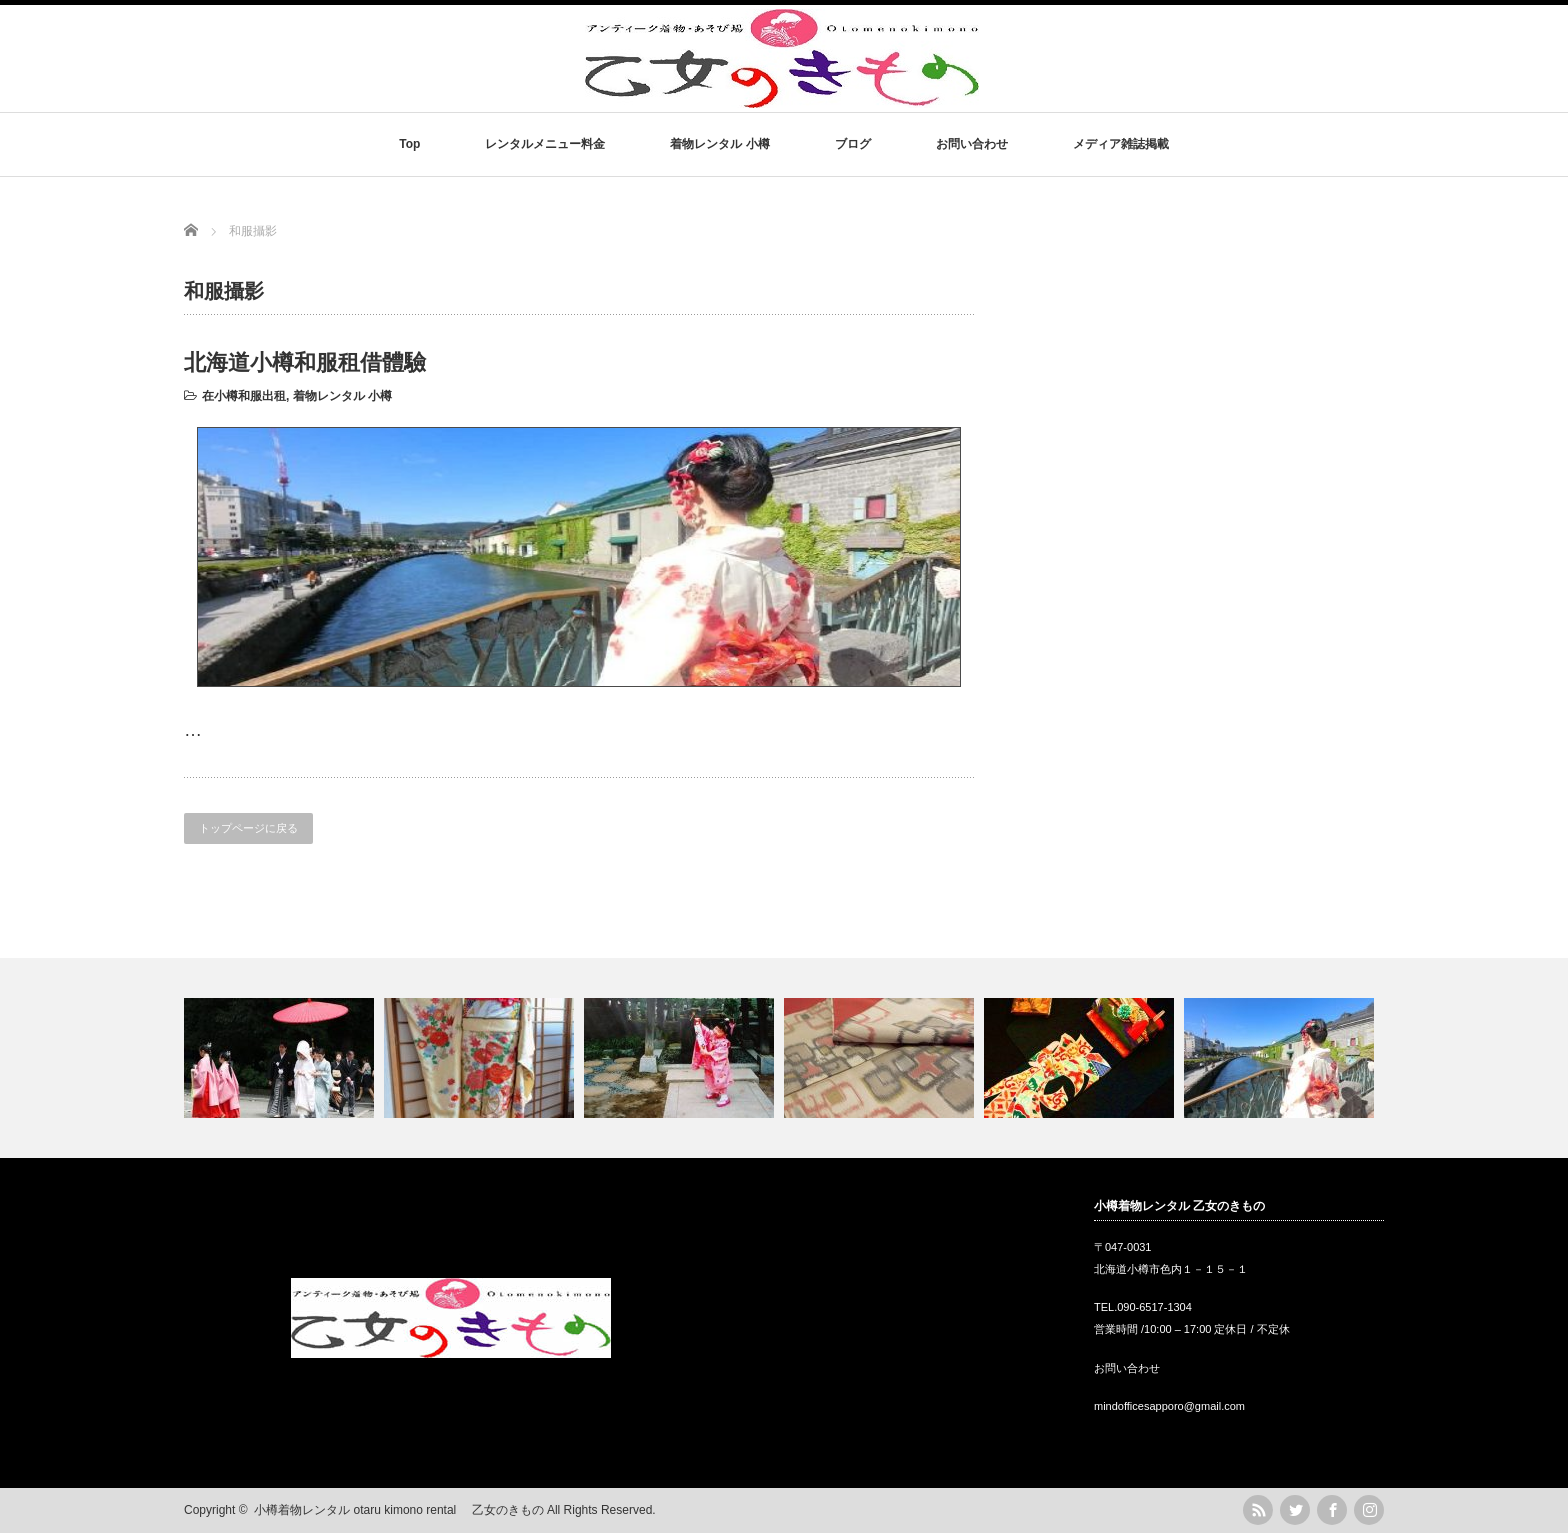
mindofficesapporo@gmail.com (1169, 1406)
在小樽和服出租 (244, 396)
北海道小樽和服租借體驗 (305, 362)
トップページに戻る (248, 828)
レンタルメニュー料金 (545, 144)
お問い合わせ (972, 144)
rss (1258, 1510)
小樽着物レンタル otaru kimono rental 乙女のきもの (398, 1510)
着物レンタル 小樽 (719, 144)
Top (409, 144)
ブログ (853, 144)
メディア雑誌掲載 (1121, 144)
